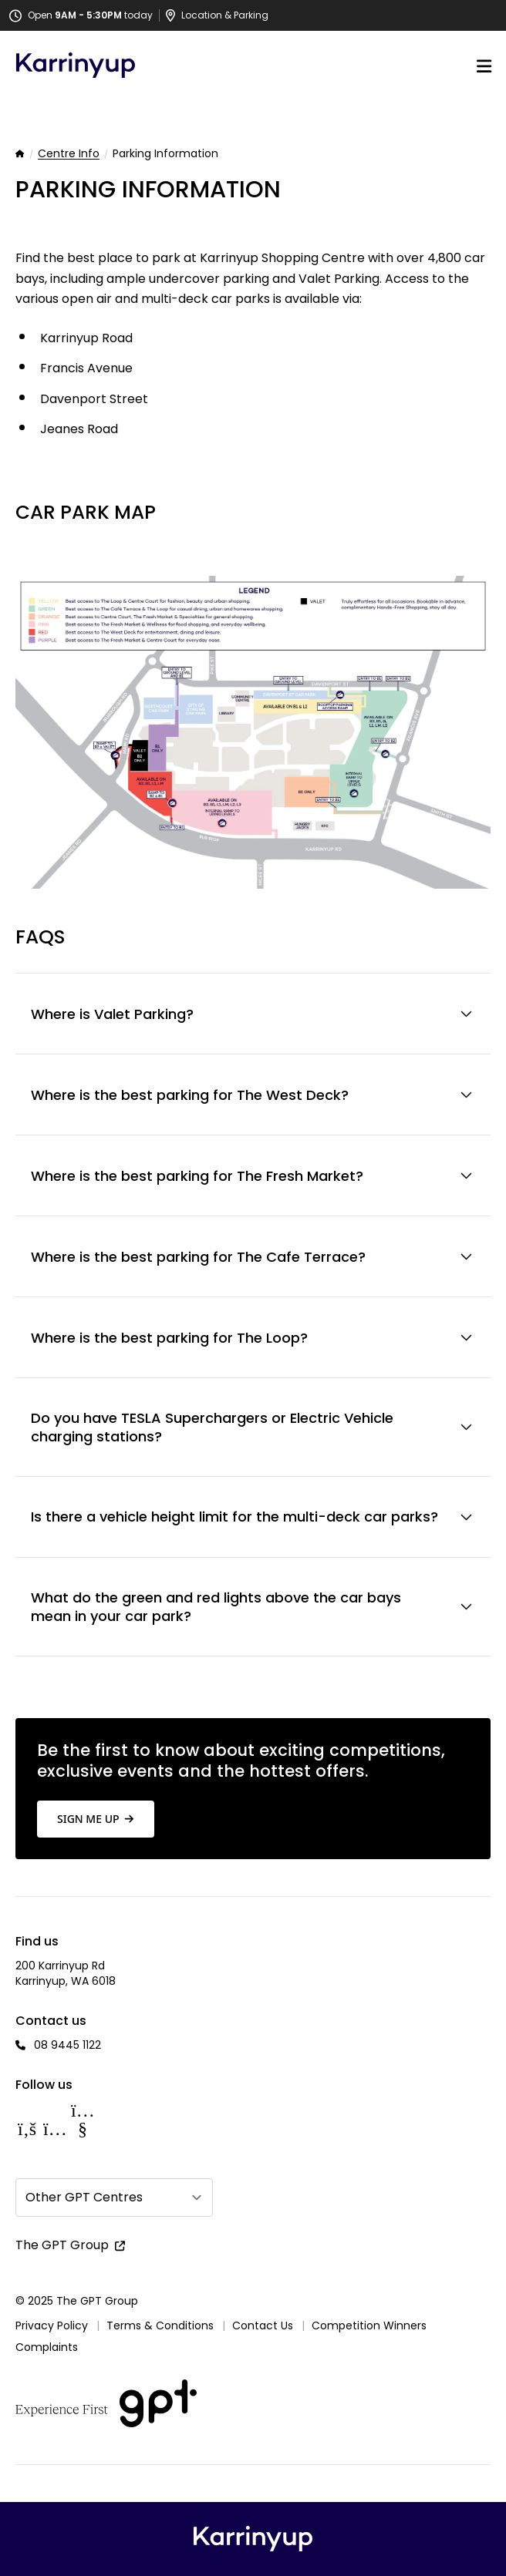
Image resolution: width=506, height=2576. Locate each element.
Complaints (46, 2347)
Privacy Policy (51, 2325)
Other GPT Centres (84, 2197)
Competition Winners (369, 2325)
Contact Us (262, 2325)
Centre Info (69, 154)
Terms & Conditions (160, 2325)
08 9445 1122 (67, 2045)
